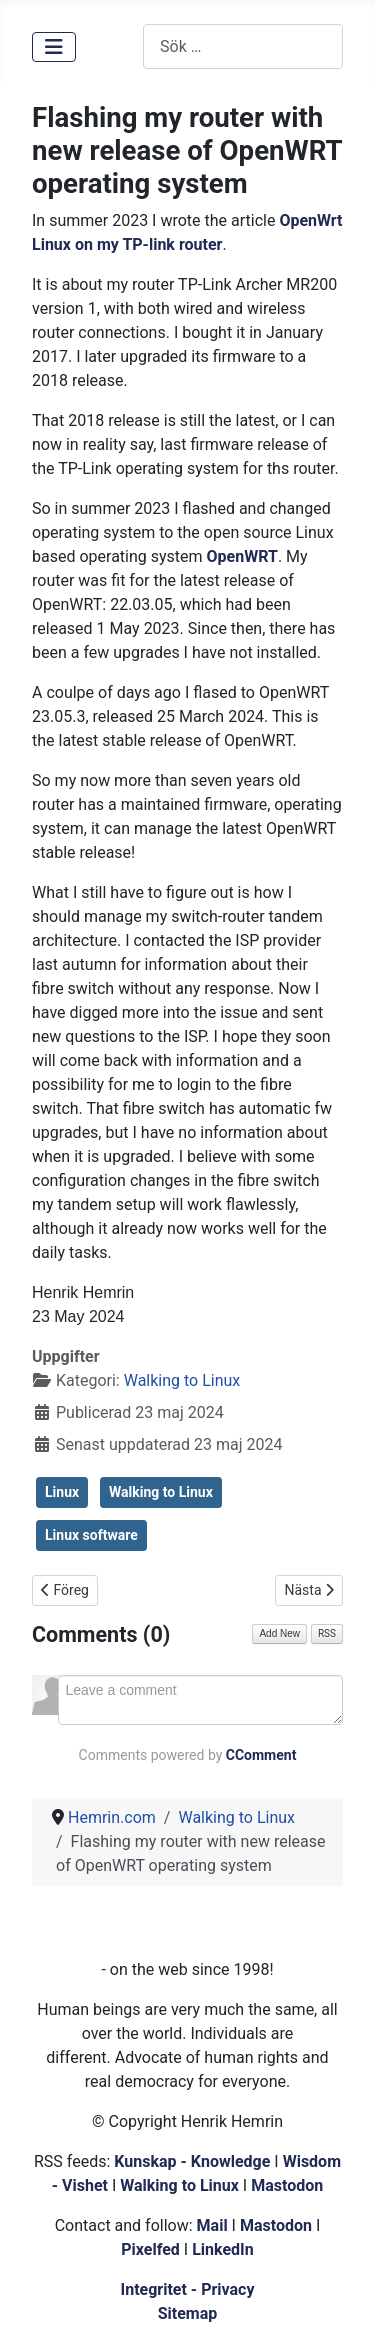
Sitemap (188, 2313)
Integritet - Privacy (187, 2289)
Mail (212, 2225)
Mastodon (287, 2185)
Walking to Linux (182, 1380)
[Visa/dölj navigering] (54, 47)
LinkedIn (223, 2249)
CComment (261, 1755)
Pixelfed (150, 2249)
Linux (62, 1492)
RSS (327, 1633)
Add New (279, 1633)
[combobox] (243, 46)
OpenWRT (242, 556)
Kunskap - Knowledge (192, 2161)
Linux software (91, 1535)
